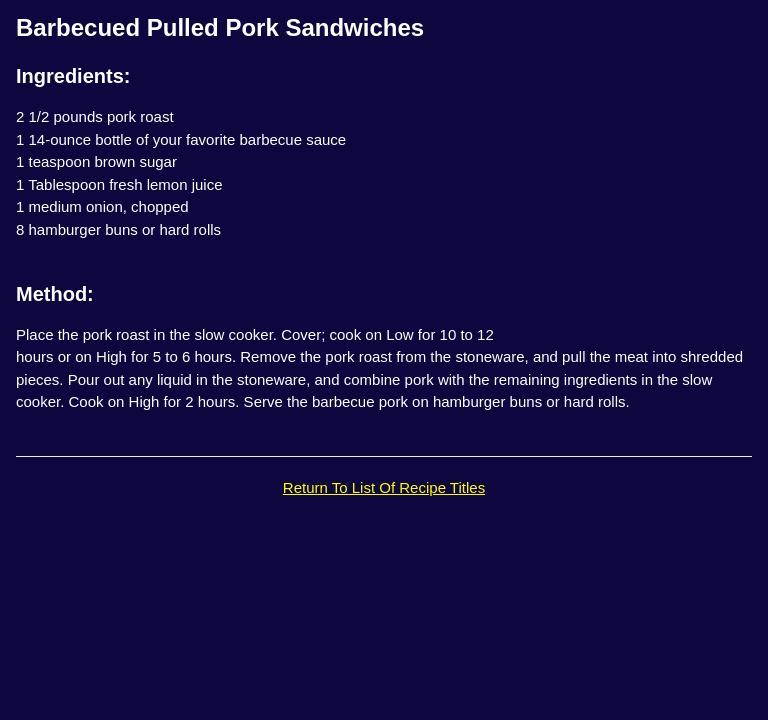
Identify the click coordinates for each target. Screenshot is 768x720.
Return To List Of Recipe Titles (384, 487)
